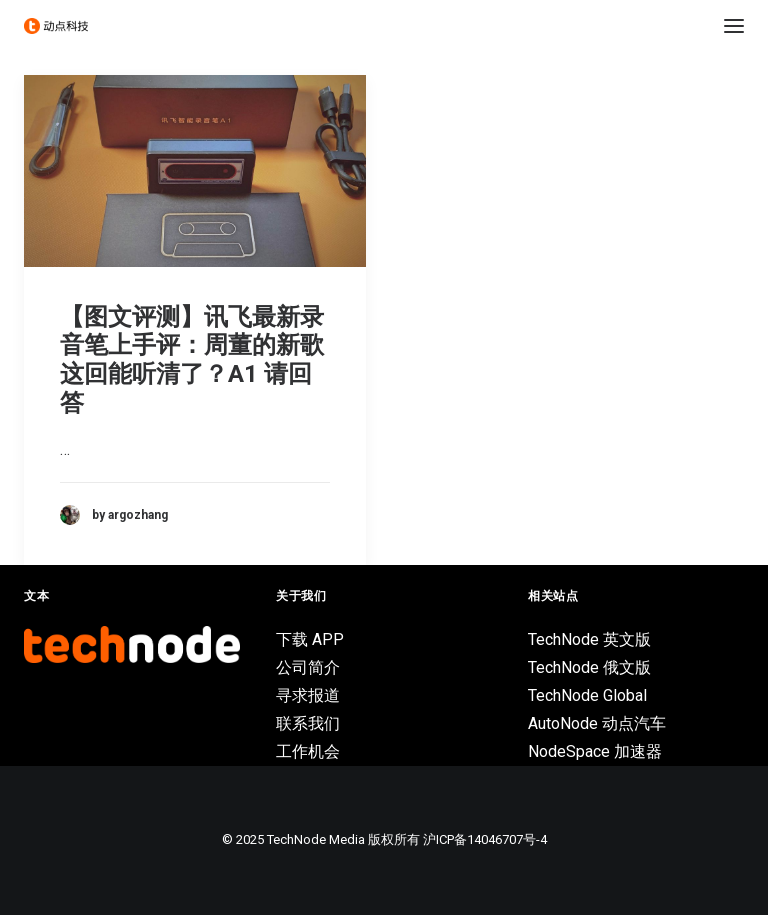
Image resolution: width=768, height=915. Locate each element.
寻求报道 (308, 695)
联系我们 (308, 723)
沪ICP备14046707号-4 (485, 839)
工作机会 (308, 751)
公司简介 (308, 667)
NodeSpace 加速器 (595, 751)
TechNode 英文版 (589, 639)
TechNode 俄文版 (589, 667)
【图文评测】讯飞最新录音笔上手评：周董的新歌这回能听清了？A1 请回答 (192, 360)
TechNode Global (587, 695)
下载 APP (310, 639)
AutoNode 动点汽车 (597, 723)
